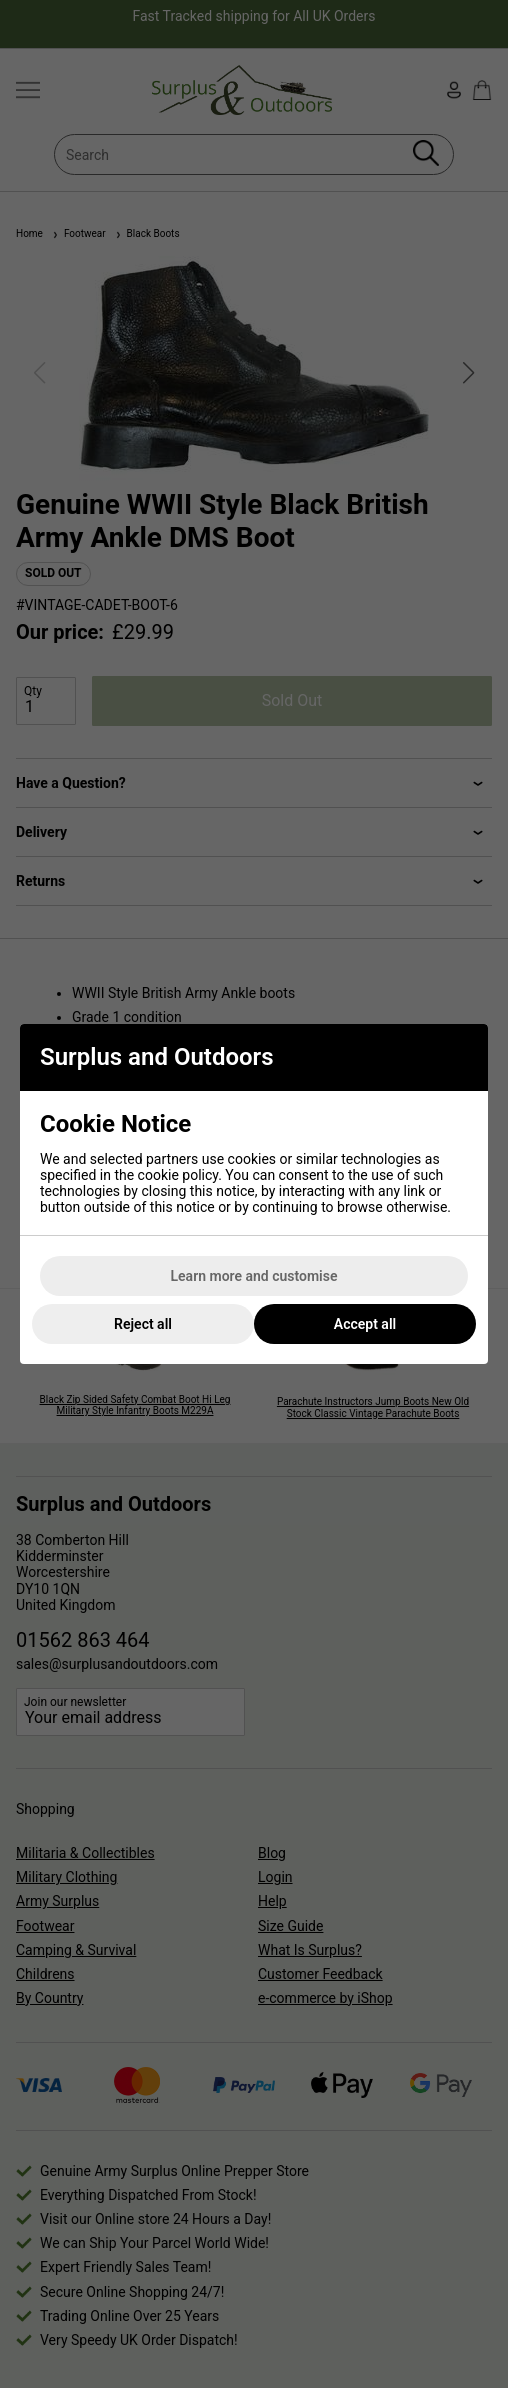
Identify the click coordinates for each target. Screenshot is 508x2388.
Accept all (365, 1324)
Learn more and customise (254, 1276)
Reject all (143, 1324)
